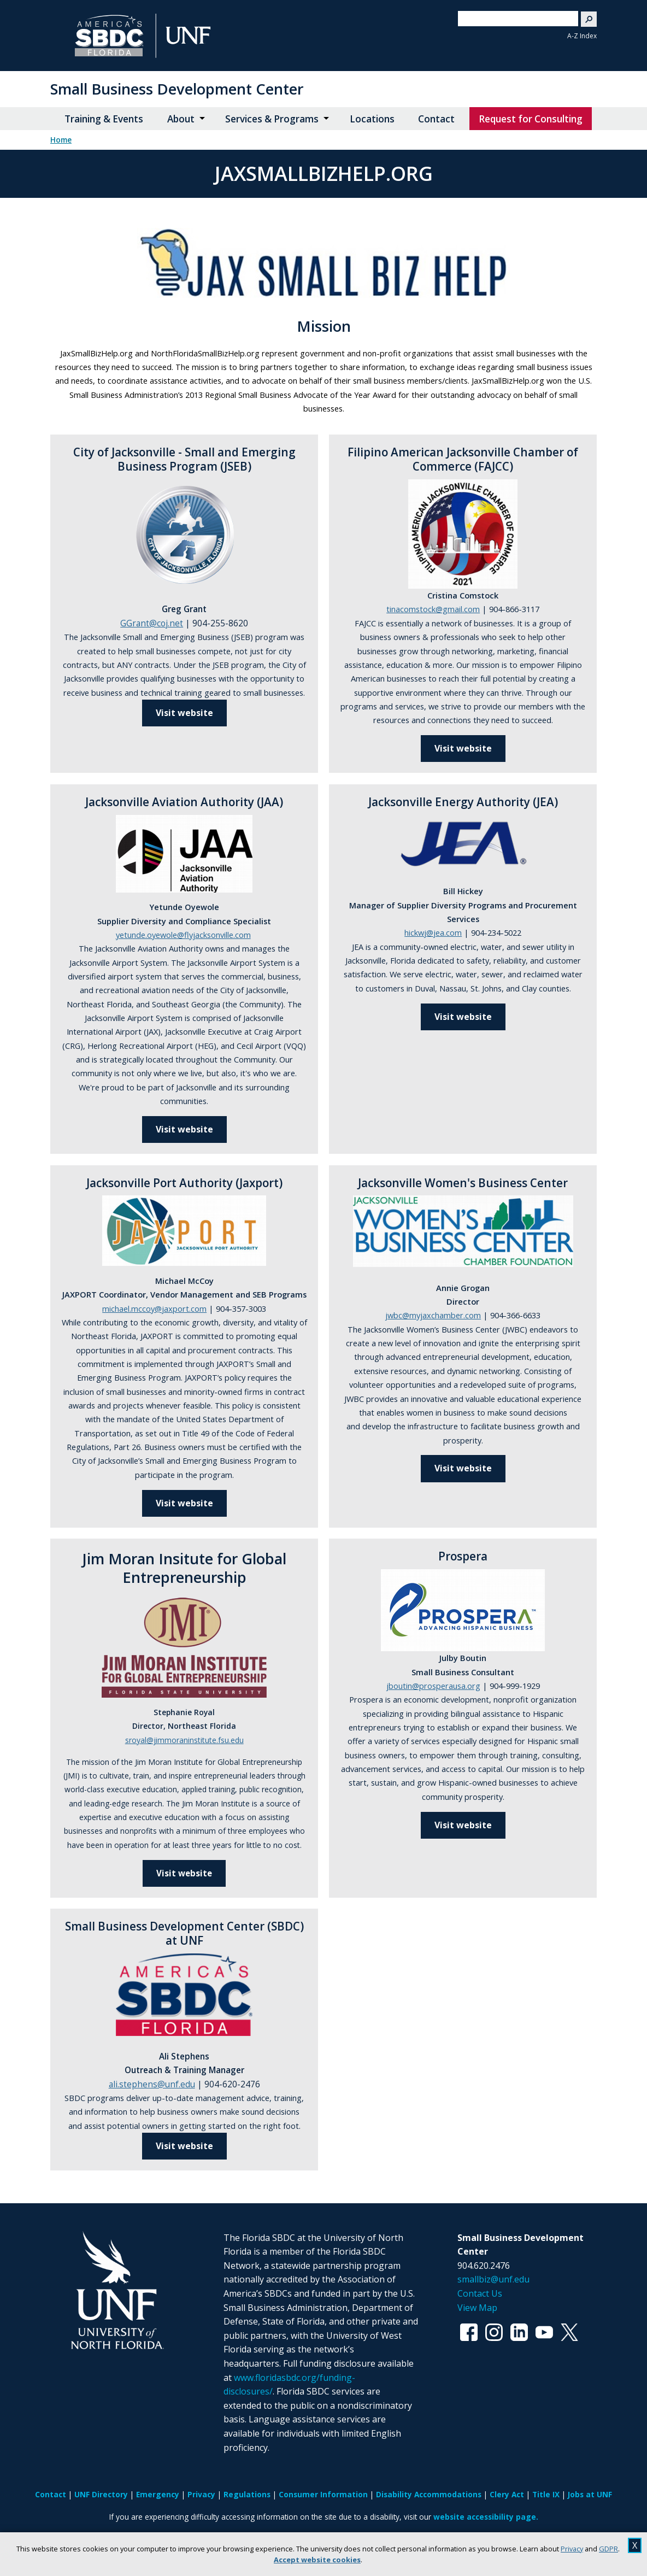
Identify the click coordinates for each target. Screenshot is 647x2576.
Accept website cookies (317, 2560)
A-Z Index (582, 35)
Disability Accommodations (428, 2494)
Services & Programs (272, 119)
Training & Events (103, 119)
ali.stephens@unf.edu (152, 2084)
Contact (436, 119)
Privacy (572, 2549)
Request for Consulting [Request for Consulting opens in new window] (531, 119)
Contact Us (479, 2293)
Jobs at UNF (590, 2494)
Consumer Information (323, 2494)
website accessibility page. (485, 2517)
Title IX (546, 2494)
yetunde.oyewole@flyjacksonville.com (183, 934)
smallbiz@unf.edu (493, 2279)
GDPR (608, 2549)
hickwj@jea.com (433, 932)
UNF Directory (101, 2494)
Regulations (246, 2494)
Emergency (157, 2494)
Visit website (184, 1129)
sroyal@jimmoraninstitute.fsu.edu (184, 1740)
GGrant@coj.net (151, 623)
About (181, 119)
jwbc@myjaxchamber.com (433, 1315)
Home (61, 140)
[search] (513, 19)
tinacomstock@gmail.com (433, 608)
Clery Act (507, 2494)
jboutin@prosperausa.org (433, 1685)
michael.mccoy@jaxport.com (154, 1308)
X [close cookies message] (634, 2545)
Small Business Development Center (177, 89)
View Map (477, 2308)
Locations (372, 119)
